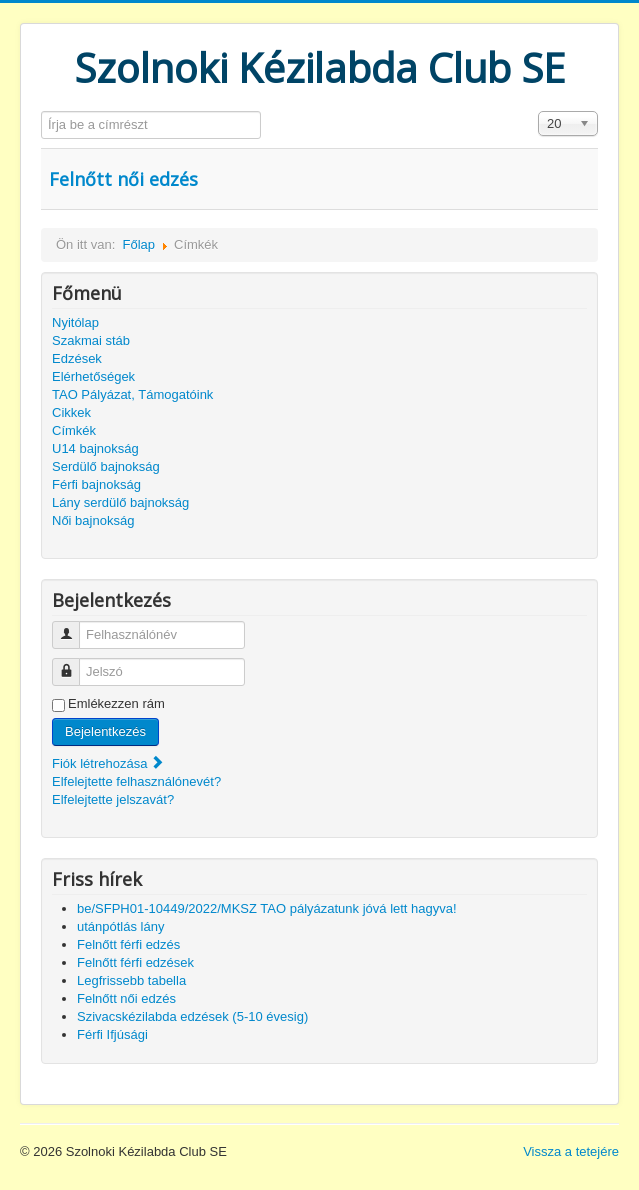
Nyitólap (75, 322)
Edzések (77, 358)
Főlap (138, 244)
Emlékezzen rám (116, 703)
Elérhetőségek (93, 376)
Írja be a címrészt (41, 111)
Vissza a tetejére (571, 1151)
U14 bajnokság (95, 448)
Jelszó (73, 663)
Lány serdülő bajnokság (120, 502)
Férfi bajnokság (96, 484)
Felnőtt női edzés (123, 179)
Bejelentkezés (105, 731)
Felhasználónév (73, 626)
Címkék (74, 430)
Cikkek (71, 412)
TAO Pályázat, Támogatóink (132, 394)
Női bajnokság (93, 520)
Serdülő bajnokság (106, 466)
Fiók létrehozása (108, 763)
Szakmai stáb (91, 340)
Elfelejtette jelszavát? (113, 799)
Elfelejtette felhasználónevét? (136, 781)
